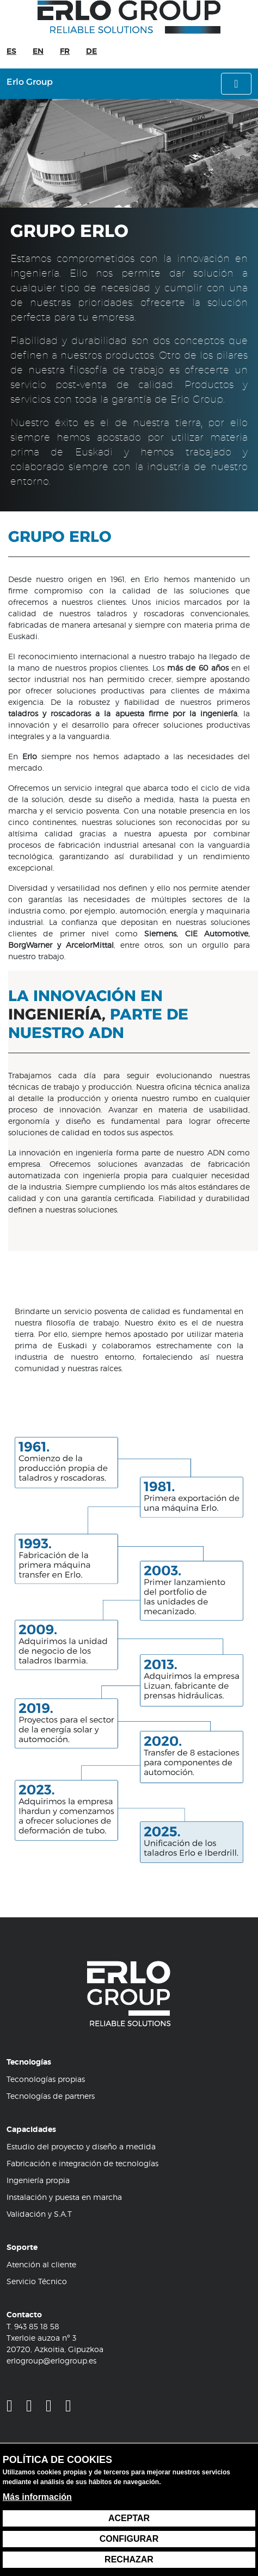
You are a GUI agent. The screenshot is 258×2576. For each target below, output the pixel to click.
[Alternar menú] (236, 84)
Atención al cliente (41, 2264)
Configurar (129, 2538)
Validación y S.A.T (39, 2213)
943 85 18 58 (36, 2326)
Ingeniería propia (38, 2180)
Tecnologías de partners (51, 2095)
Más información (37, 2497)
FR (65, 51)
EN (38, 51)
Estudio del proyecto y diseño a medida (81, 2146)
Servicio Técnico (37, 2281)
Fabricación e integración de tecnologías (82, 2163)
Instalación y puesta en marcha (64, 2197)
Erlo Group (30, 82)
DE (91, 51)
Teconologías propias (46, 2079)
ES (11, 51)
